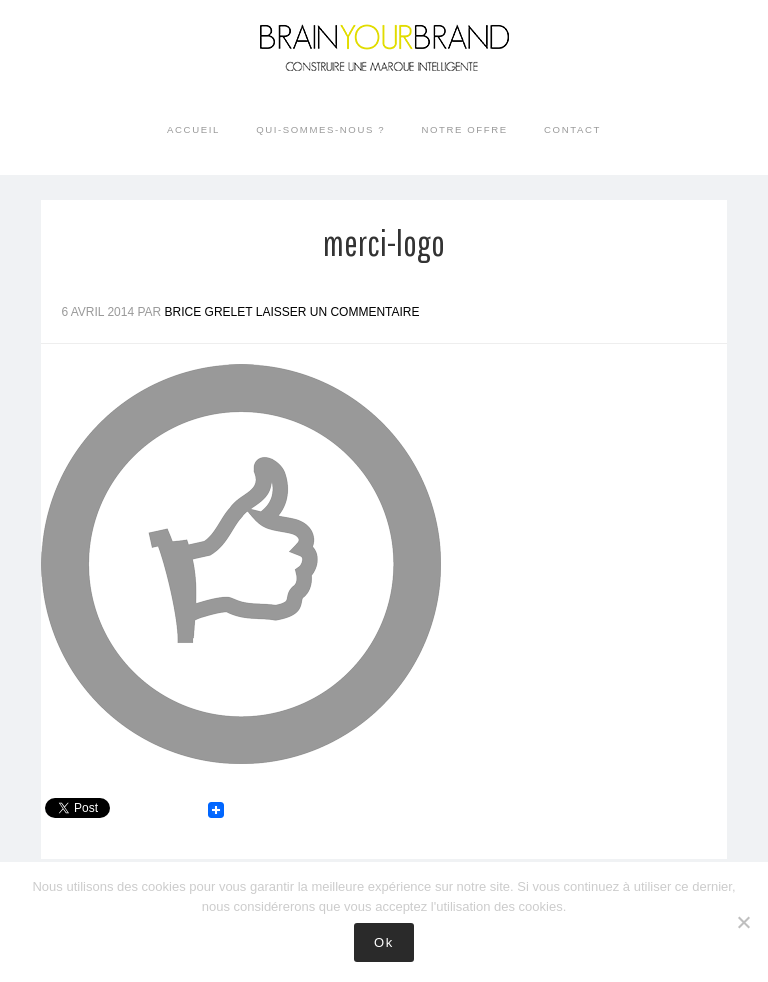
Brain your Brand (384, 60)
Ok (384, 942)
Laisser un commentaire (338, 312)
